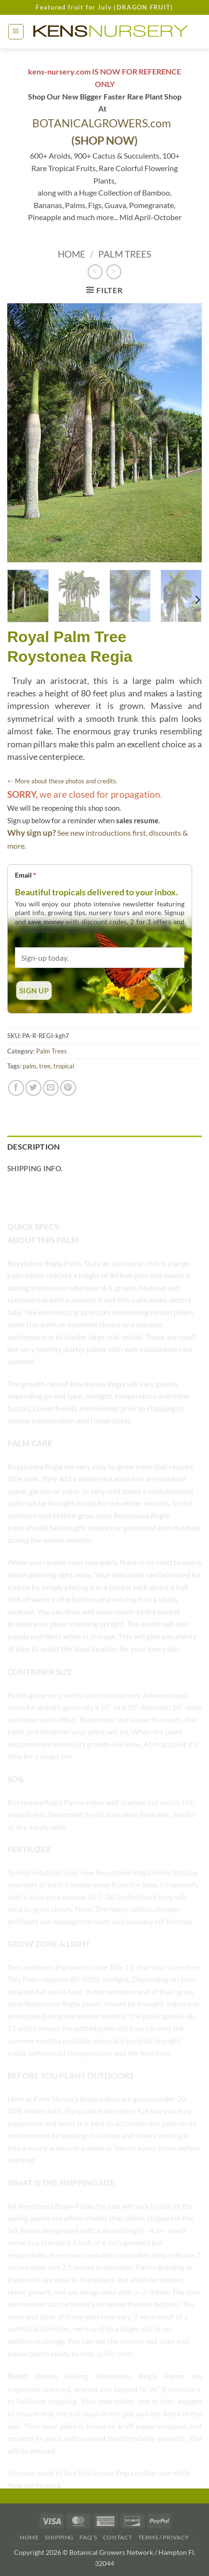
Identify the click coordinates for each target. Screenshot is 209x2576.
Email (25, 875)
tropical (63, 1066)
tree (45, 1066)
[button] (16, 31)
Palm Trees (124, 254)
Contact (117, 2537)
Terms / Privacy (163, 2537)
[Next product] (95, 271)
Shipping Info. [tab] (35, 1168)
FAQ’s (88, 2537)
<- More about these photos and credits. (62, 781)
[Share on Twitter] (33, 1088)
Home (71, 254)
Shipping (59, 2537)
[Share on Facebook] (16, 1088)
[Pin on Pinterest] (68, 1088)
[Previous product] (113, 271)
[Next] (197, 600)
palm (29, 1066)
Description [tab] (33, 1146)
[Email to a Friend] (51, 1088)
